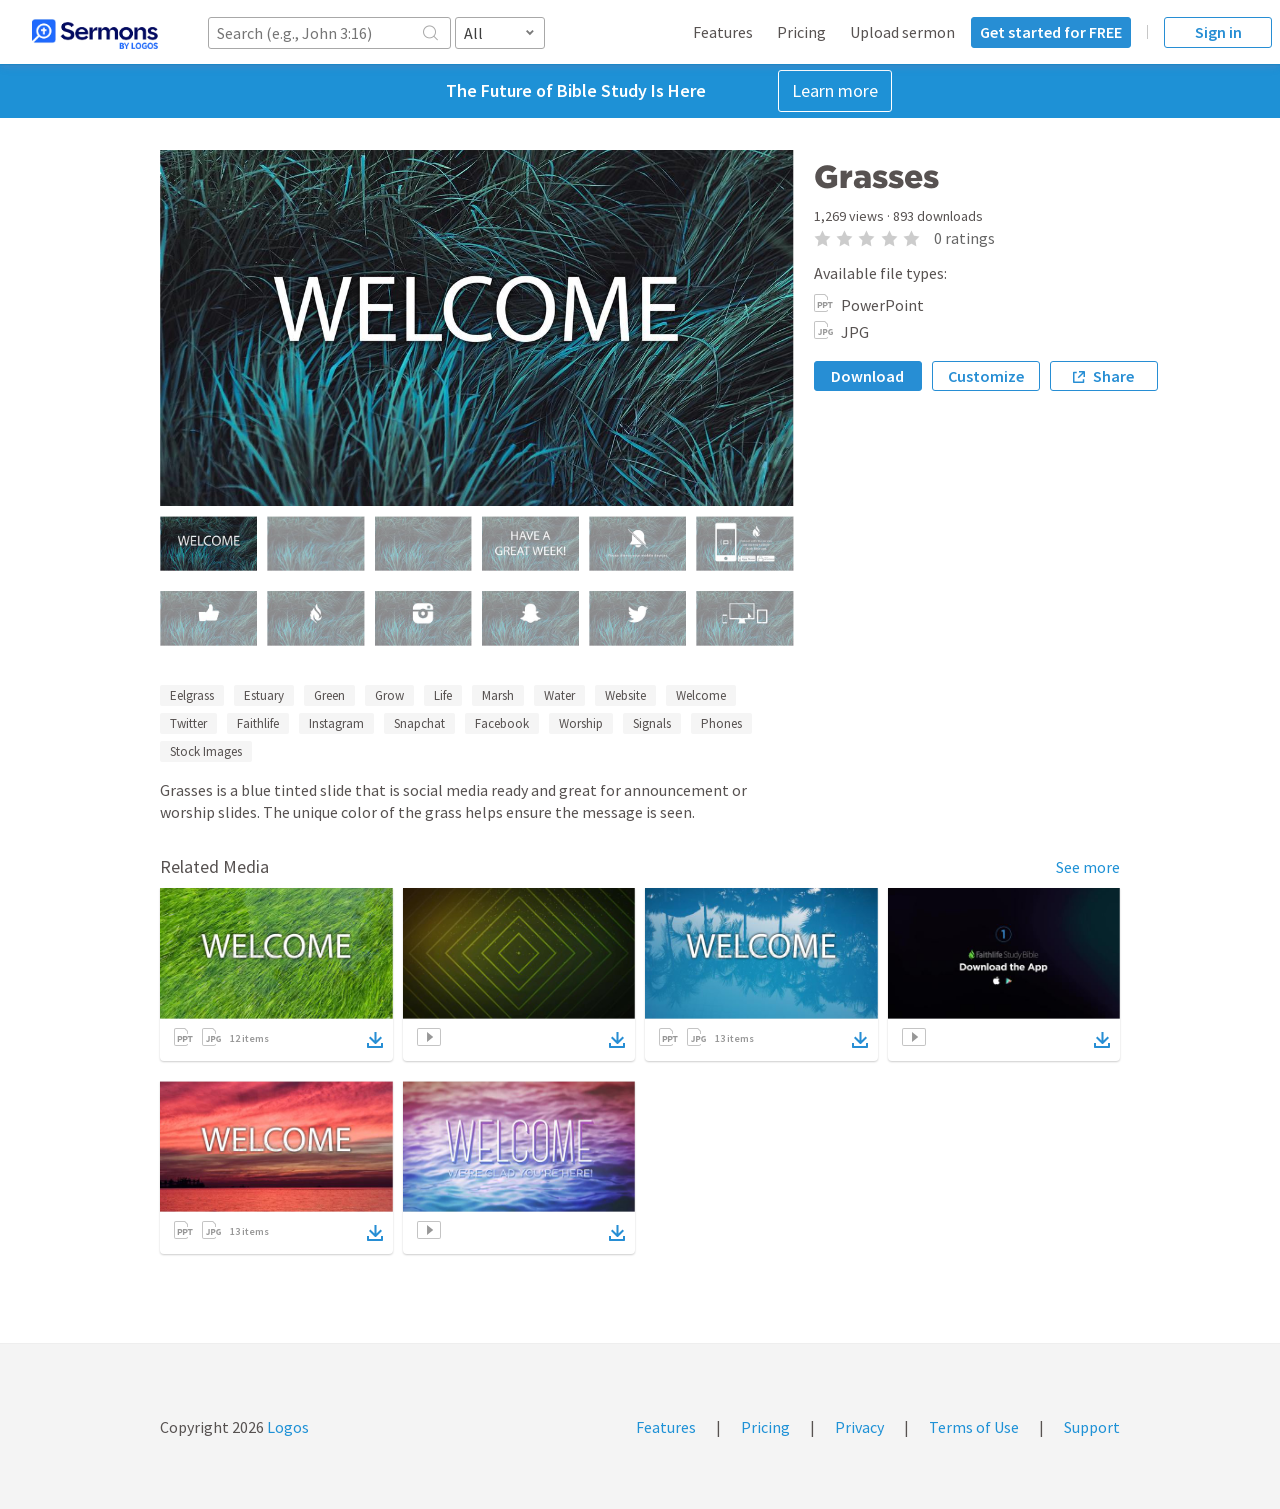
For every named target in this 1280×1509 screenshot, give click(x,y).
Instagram (336, 723)
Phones (721, 723)
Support (1092, 1427)
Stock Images (206, 751)
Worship (581, 723)
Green (329, 695)
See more (1088, 867)
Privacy (859, 1427)
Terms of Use (974, 1427)
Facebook (502, 723)
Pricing (801, 32)
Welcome (701, 695)
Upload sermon (902, 32)
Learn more (835, 90)
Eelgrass (192, 695)
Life (443, 695)
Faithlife (258, 723)
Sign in (1218, 32)
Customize (986, 376)
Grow (389, 695)
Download (867, 376)
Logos (286, 1427)
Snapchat (419, 723)
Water (559, 695)
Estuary (264, 695)
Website (625, 695)
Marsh (498, 695)
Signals (652, 723)
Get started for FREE (1051, 32)
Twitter (188, 723)
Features (723, 32)
